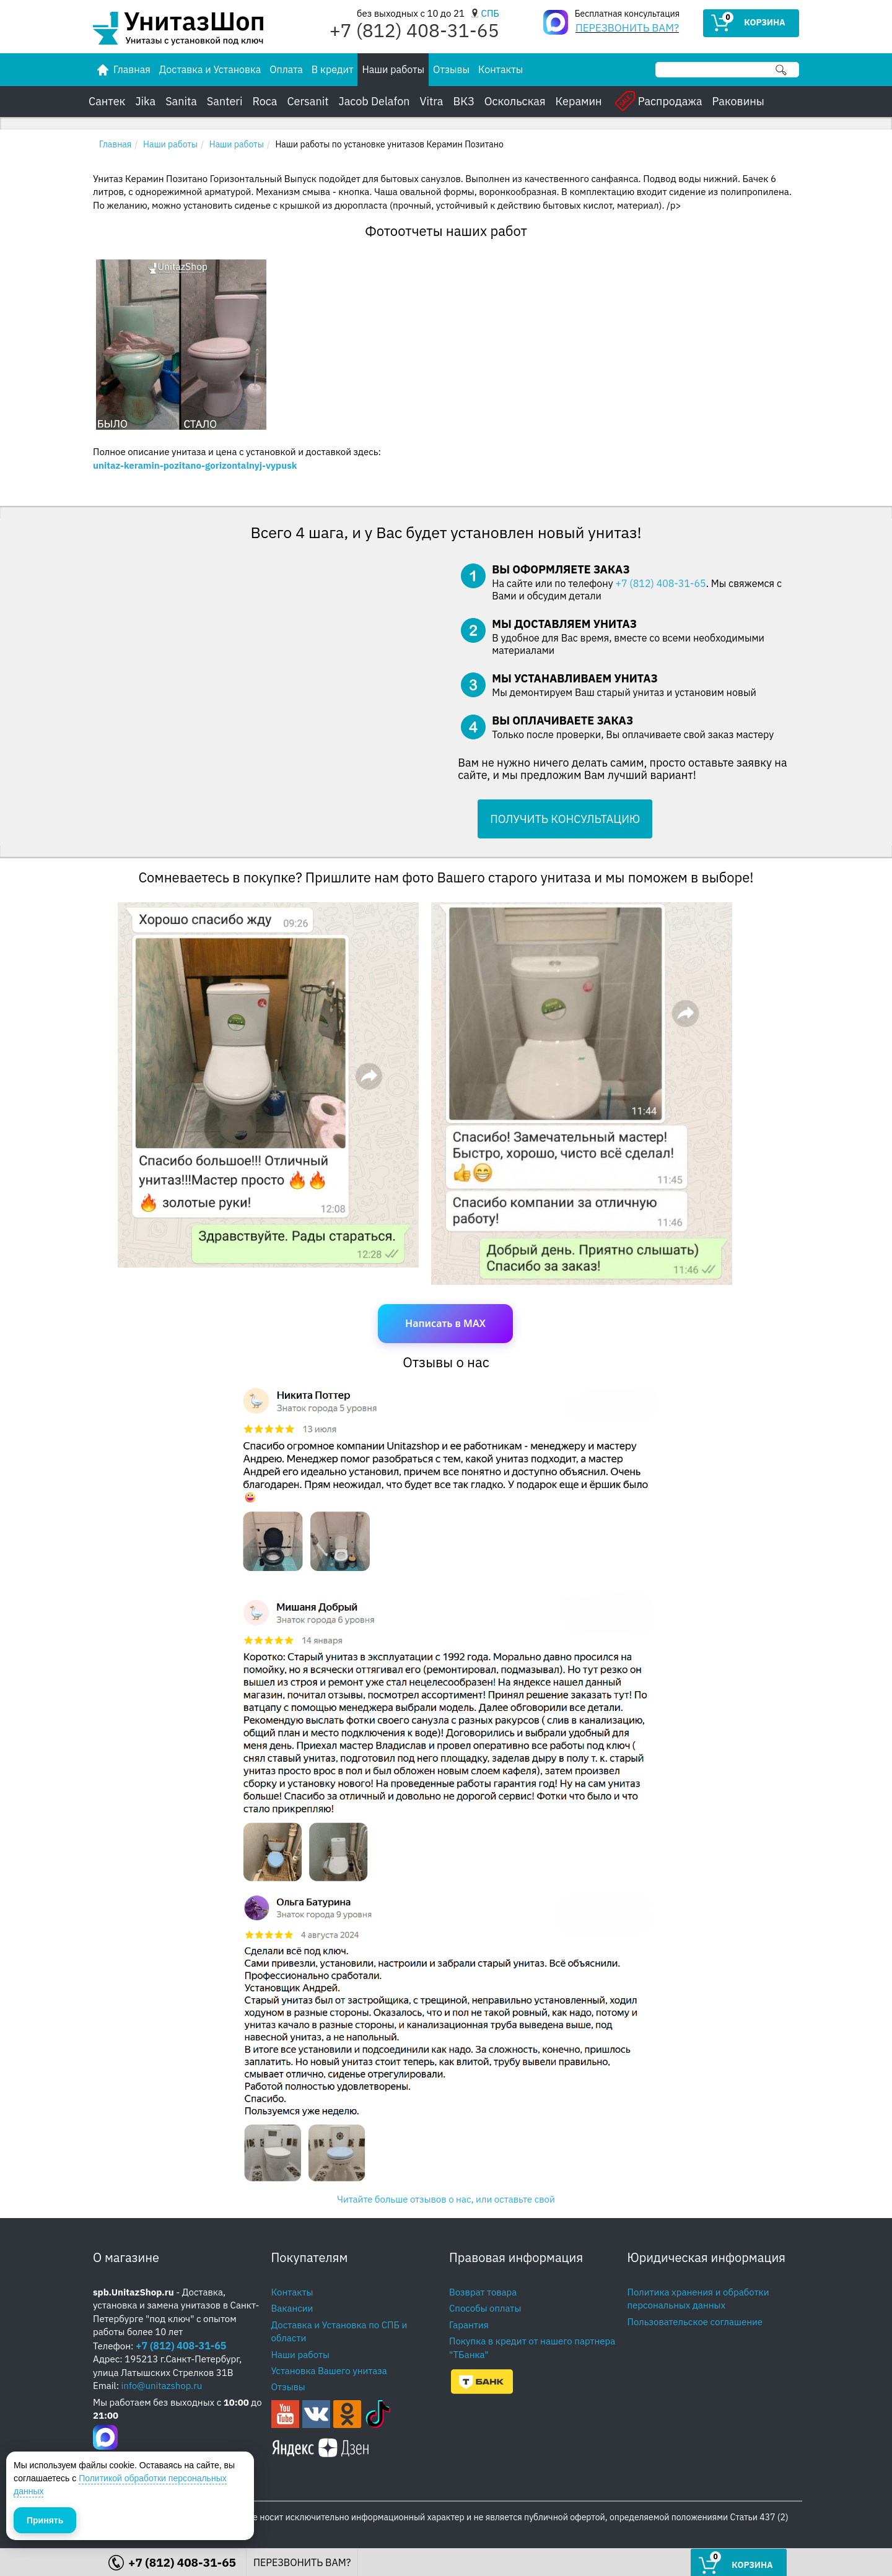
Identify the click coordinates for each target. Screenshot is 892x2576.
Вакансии (292, 2308)
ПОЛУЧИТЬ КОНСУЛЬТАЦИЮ (565, 819)
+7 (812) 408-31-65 (660, 583)
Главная (115, 144)
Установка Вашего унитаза (329, 2371)
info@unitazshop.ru (162, 2385)
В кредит (333, 69)
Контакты (500, 69)
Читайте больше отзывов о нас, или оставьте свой (446, 2199)
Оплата (286, 69)
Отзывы (451, 69)
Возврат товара (483, 2292)
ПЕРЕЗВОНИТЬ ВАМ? (627, 28)
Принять (45, 2520)
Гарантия (469, 2325)
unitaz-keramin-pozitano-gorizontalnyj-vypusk (195, 465)
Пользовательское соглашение (695, 2322)
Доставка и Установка (210, 69)
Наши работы (393, 69)
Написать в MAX (445, 1323)
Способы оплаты (485, 2308)
